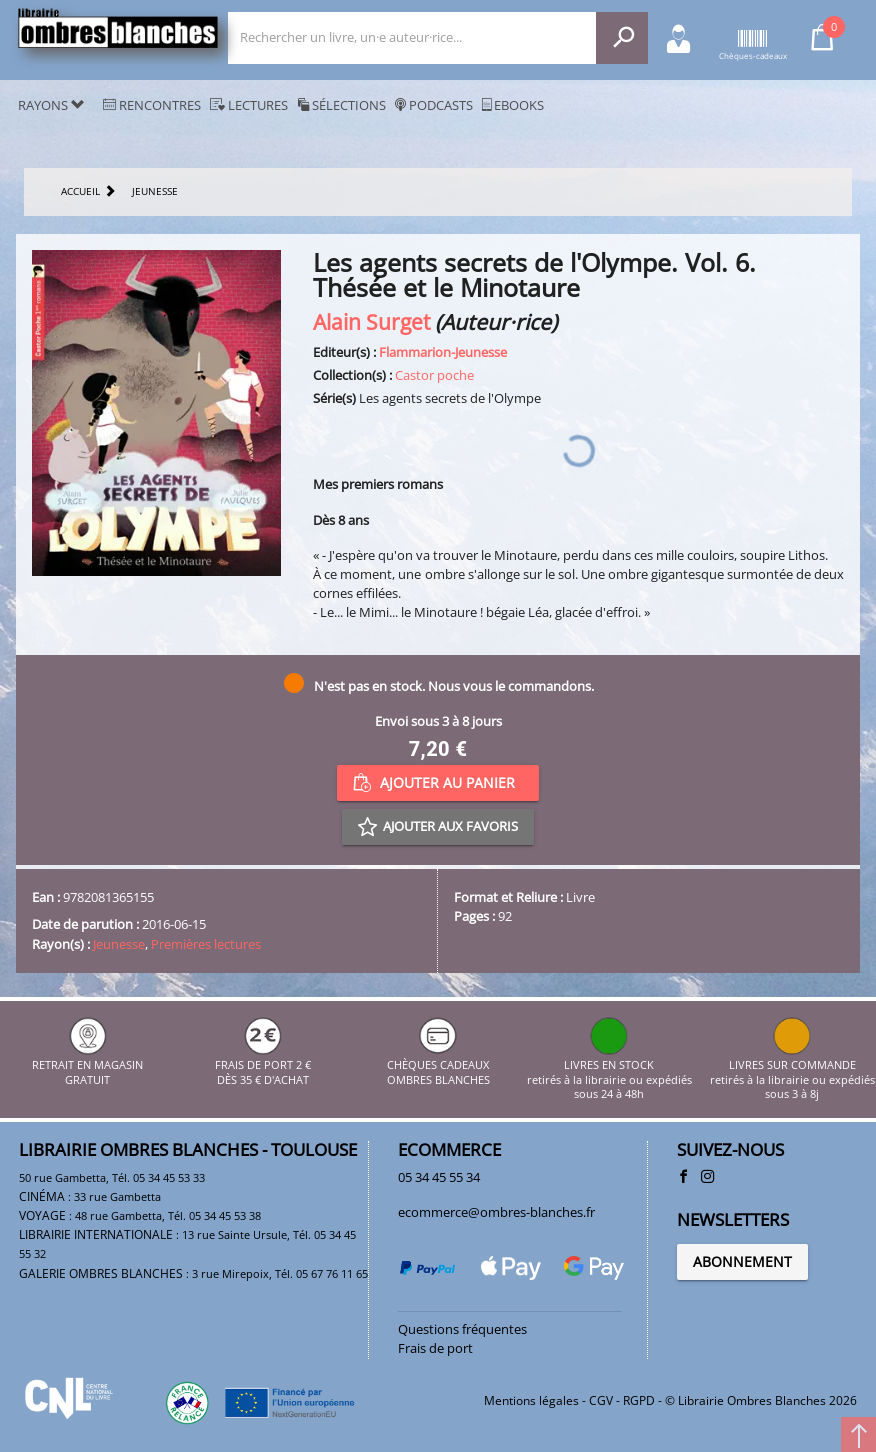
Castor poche (434, 375)
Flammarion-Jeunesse (443, 352)
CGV (601, 1400)
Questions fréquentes (462, 1329)
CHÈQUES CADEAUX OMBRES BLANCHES (438, 1065)
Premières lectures (206, 944)
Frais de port (435, 1348)
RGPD (639, 1400)
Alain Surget (371, 321)
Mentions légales (531, 1400)
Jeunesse (119, 944)
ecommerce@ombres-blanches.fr (496, 1212)
